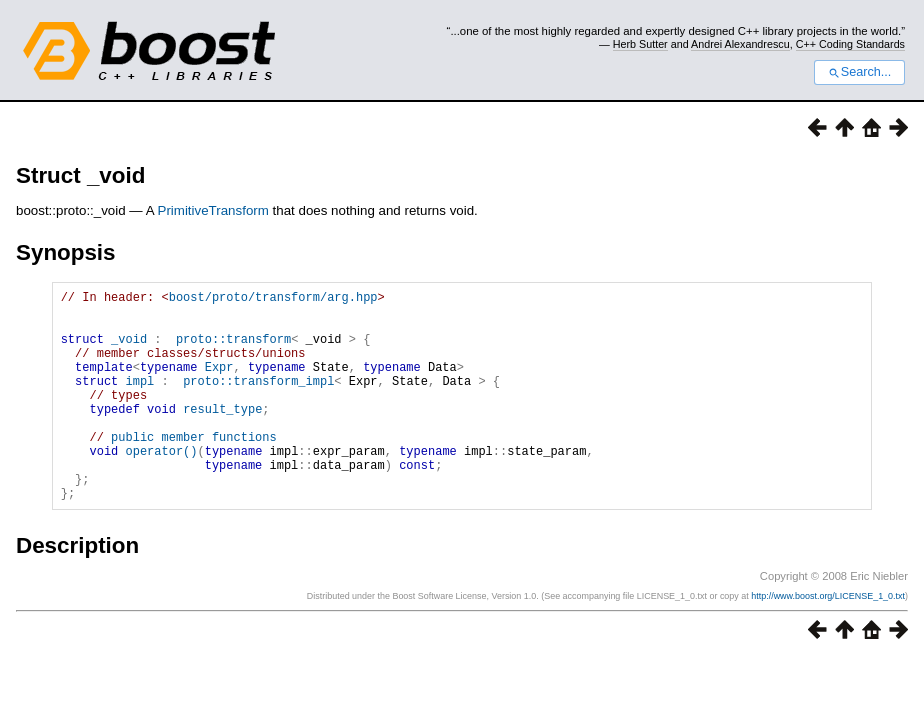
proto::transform (233, 350)
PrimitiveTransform (213, 210)
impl (139, 401)
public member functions (194, 469)
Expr (219, 384)
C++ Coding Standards (850, 44)
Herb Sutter (640, 44)
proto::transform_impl (258, 401)
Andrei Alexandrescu (740, 44)
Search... (859, 72)
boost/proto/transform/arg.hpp (273, 299)
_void (129, 350)
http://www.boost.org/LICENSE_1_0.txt (828, 641)
